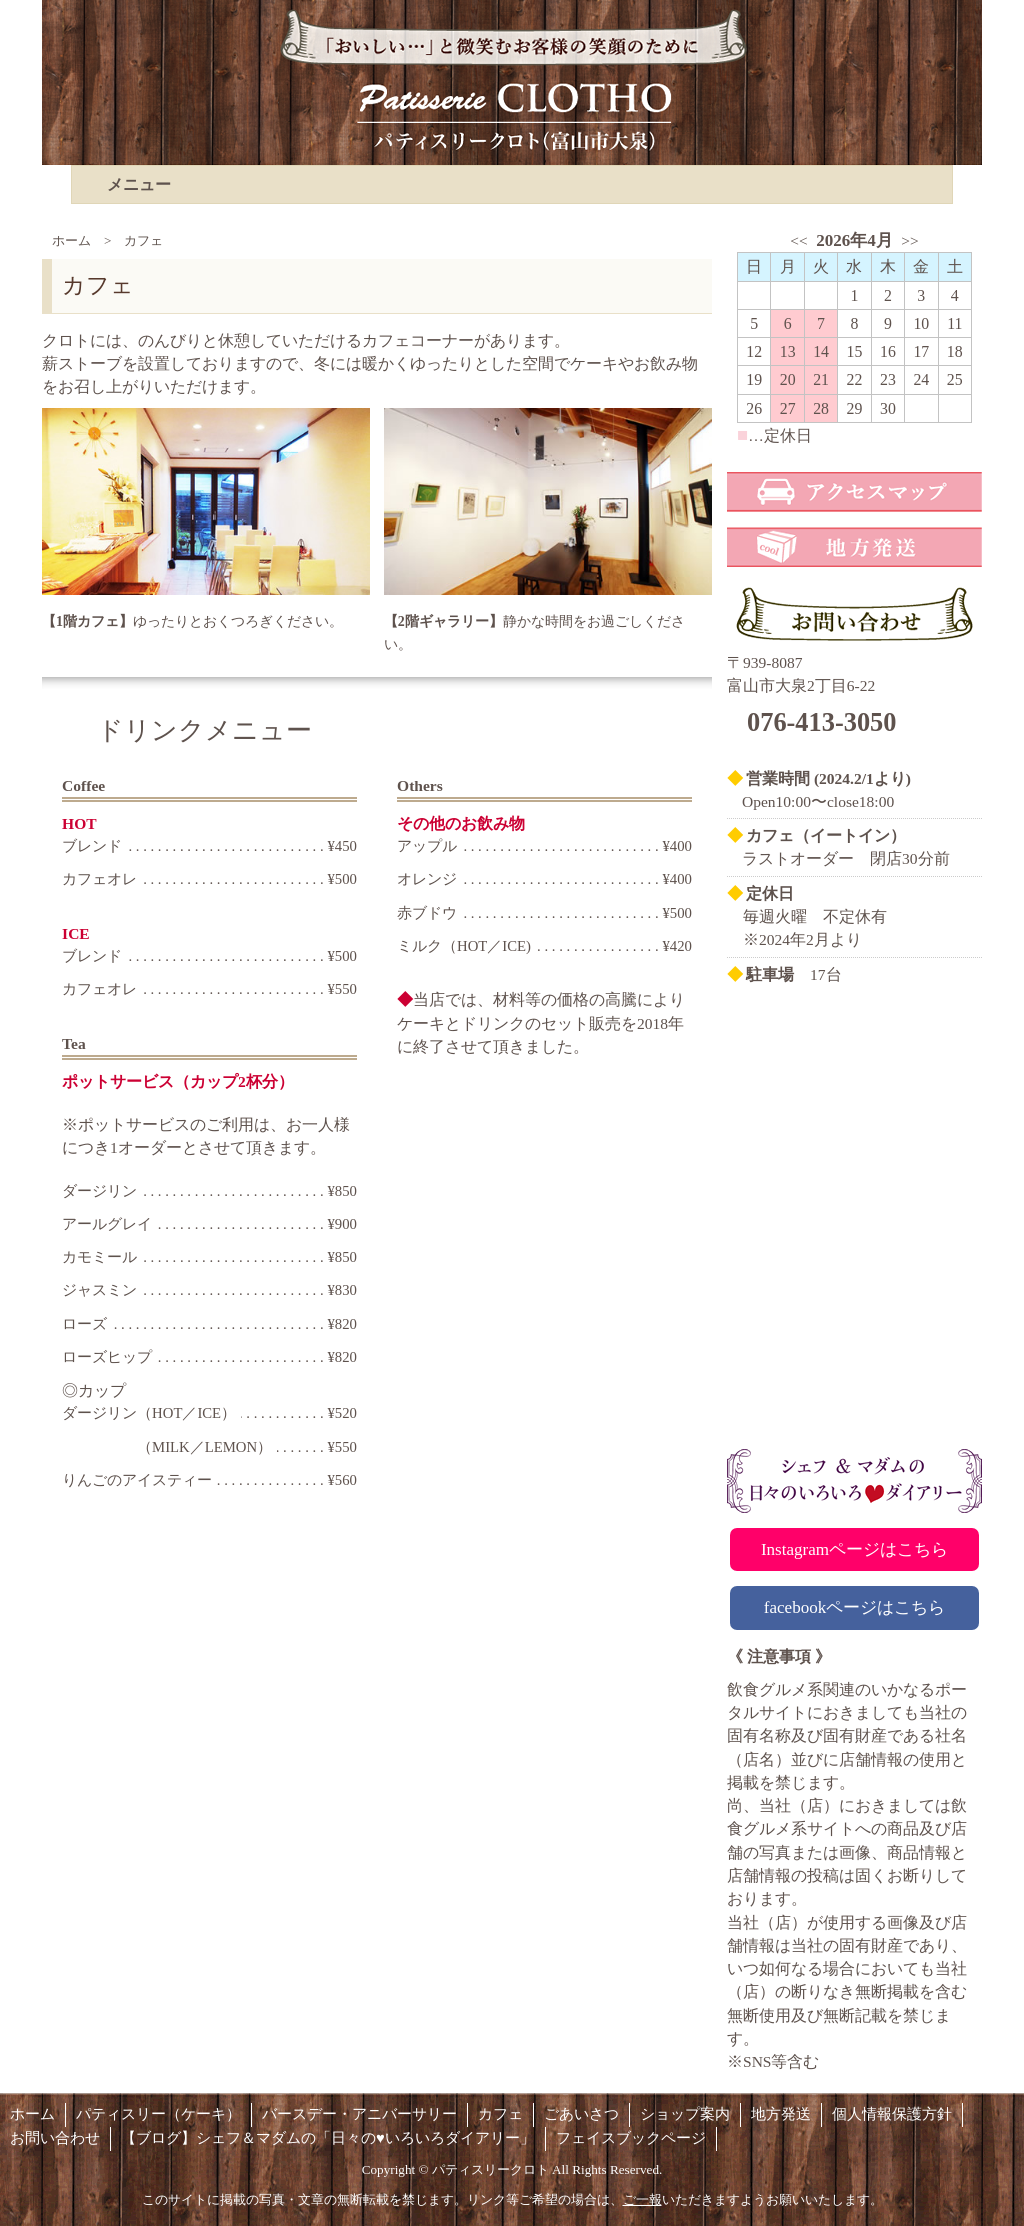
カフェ (500, 2114)
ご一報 (642, 2199)
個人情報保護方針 (892, 2114)
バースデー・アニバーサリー (359, 2114)
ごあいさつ (581, 2114)
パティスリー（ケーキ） (158, 2114)
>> (909, 240)
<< (798, 240)
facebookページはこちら (855, 1607)
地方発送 (781, 2114)
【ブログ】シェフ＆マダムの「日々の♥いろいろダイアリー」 (328, 2138)
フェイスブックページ (631, 2138)
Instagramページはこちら (854, 1549)
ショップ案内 (685, 2114)
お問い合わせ (55, 2138)
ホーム (71, 240)
